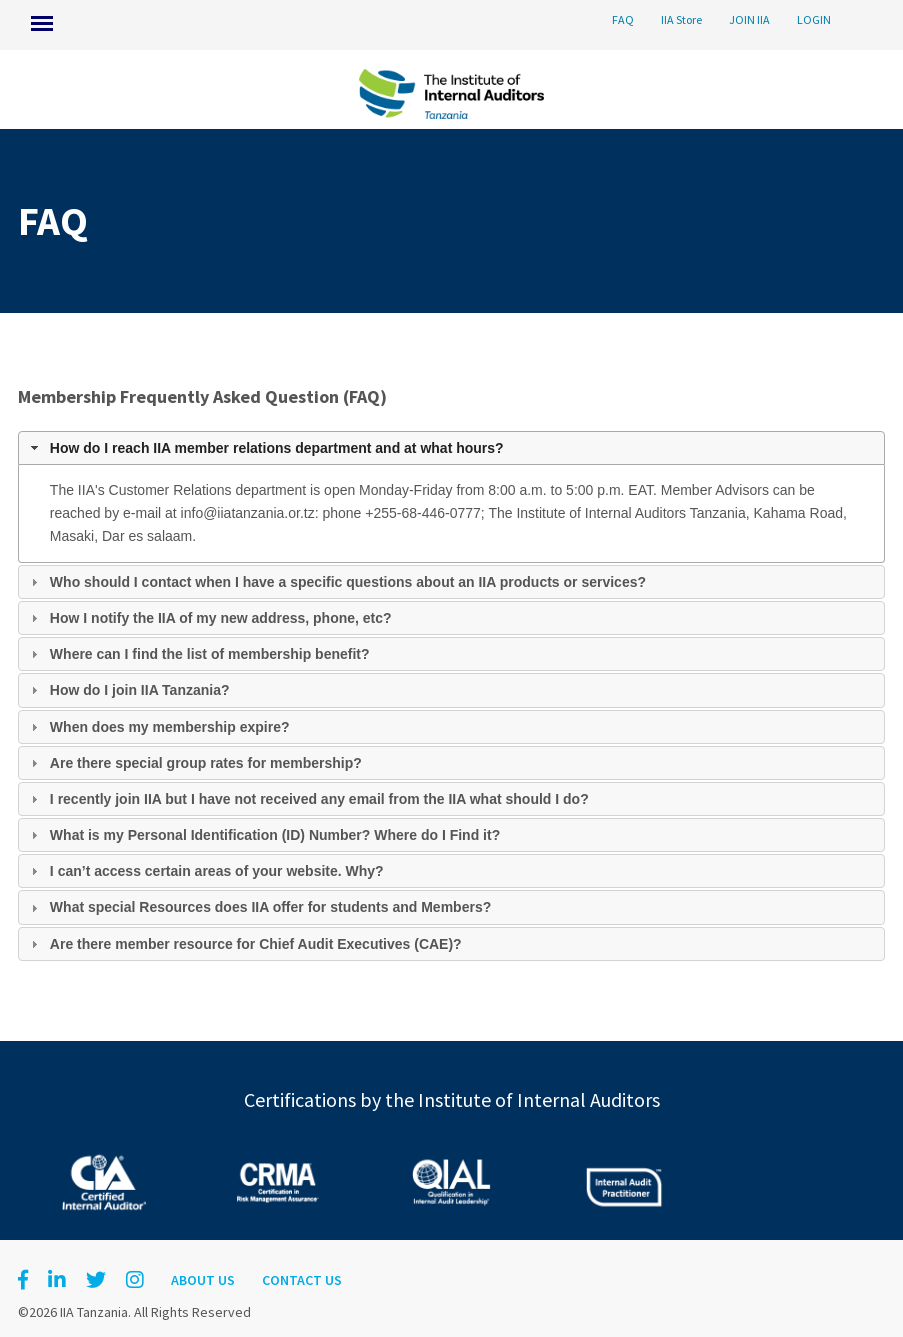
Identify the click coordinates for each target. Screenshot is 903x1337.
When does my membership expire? (170, 727)
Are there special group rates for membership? (206, 763)
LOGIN (814, 19)
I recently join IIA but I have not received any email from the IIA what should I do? (319, 799)
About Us (203, 1280)
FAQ (623, 19)
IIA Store (681, 19)
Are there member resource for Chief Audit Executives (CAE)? (256, 944)
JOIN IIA (749, 19)
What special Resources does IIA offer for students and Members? (270, 907)
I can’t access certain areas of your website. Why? (217, 871)
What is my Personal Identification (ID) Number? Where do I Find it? (275, 835)
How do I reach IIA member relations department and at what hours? (277, 448)
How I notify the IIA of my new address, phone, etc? (221, 618)
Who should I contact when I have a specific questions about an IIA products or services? (348, 582)
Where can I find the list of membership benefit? (210, 654)
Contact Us (302, 1280)
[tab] (451, 448)
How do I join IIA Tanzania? (140, 690)
